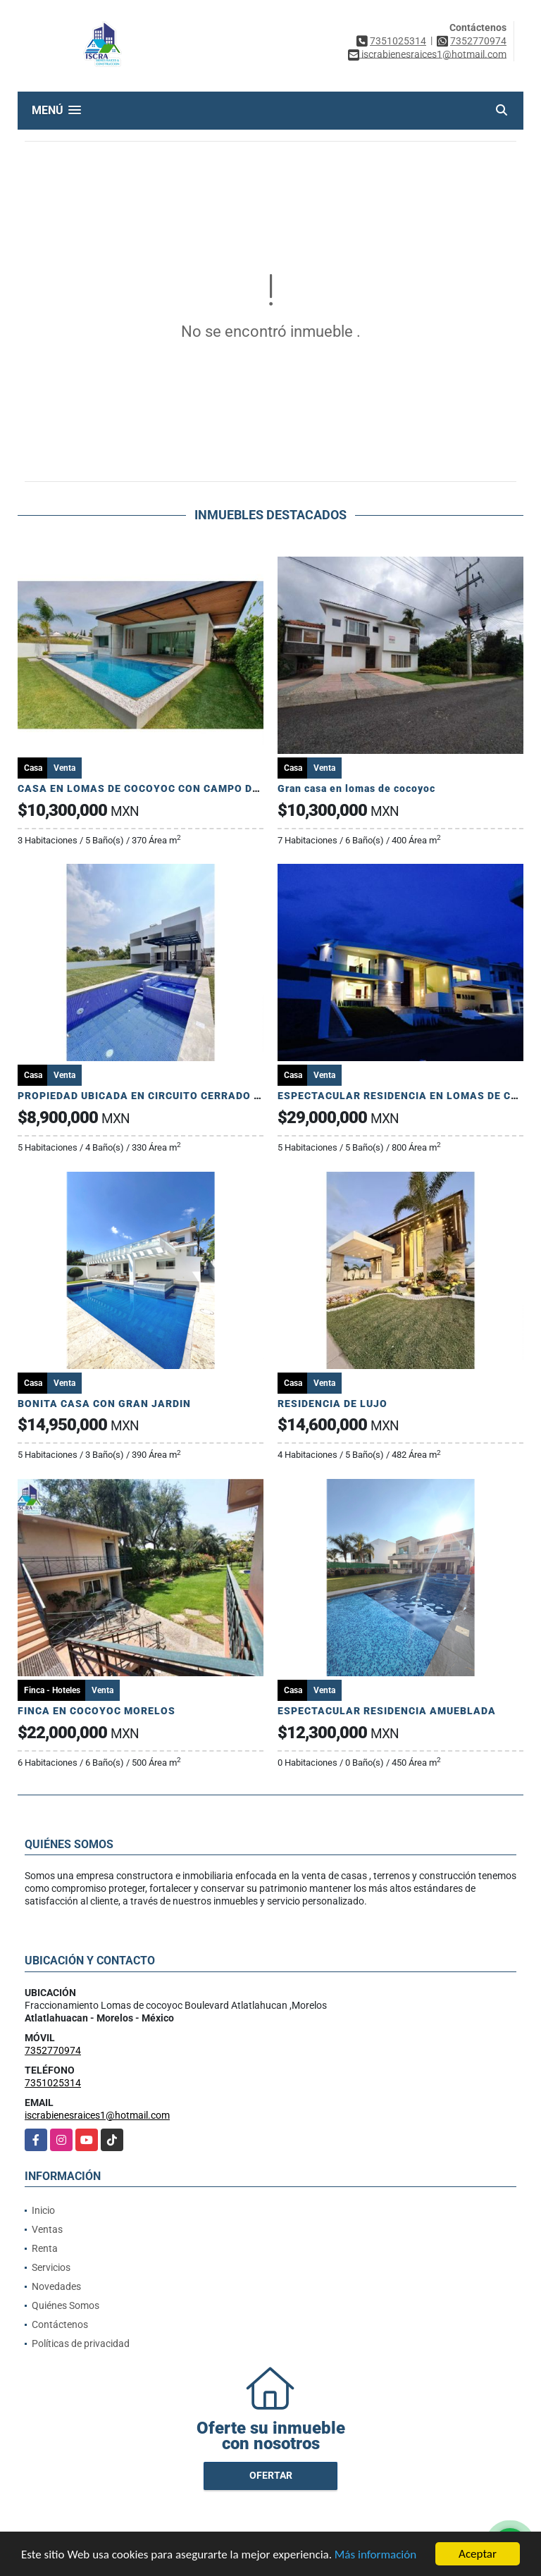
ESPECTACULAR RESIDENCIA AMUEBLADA (387, 1710)
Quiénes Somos (65, 2305)
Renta (45, 2248)
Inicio (43, 2210)
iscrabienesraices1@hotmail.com (97, 2115)
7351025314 (398, 41)
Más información (375, 2555)
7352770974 (478, 41)
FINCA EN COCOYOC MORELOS (96, 1710)
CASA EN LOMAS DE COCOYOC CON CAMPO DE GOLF (154, 788)
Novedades (56, 2286)
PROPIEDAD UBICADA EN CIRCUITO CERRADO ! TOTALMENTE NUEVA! (195, 1095)
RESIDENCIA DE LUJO (332, 1403)
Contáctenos (60, 2324)
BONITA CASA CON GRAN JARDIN (104, 1403)
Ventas (47, 2229)
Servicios (51, 2267)
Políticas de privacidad (81, 2343)
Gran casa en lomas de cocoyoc (356, 788)
